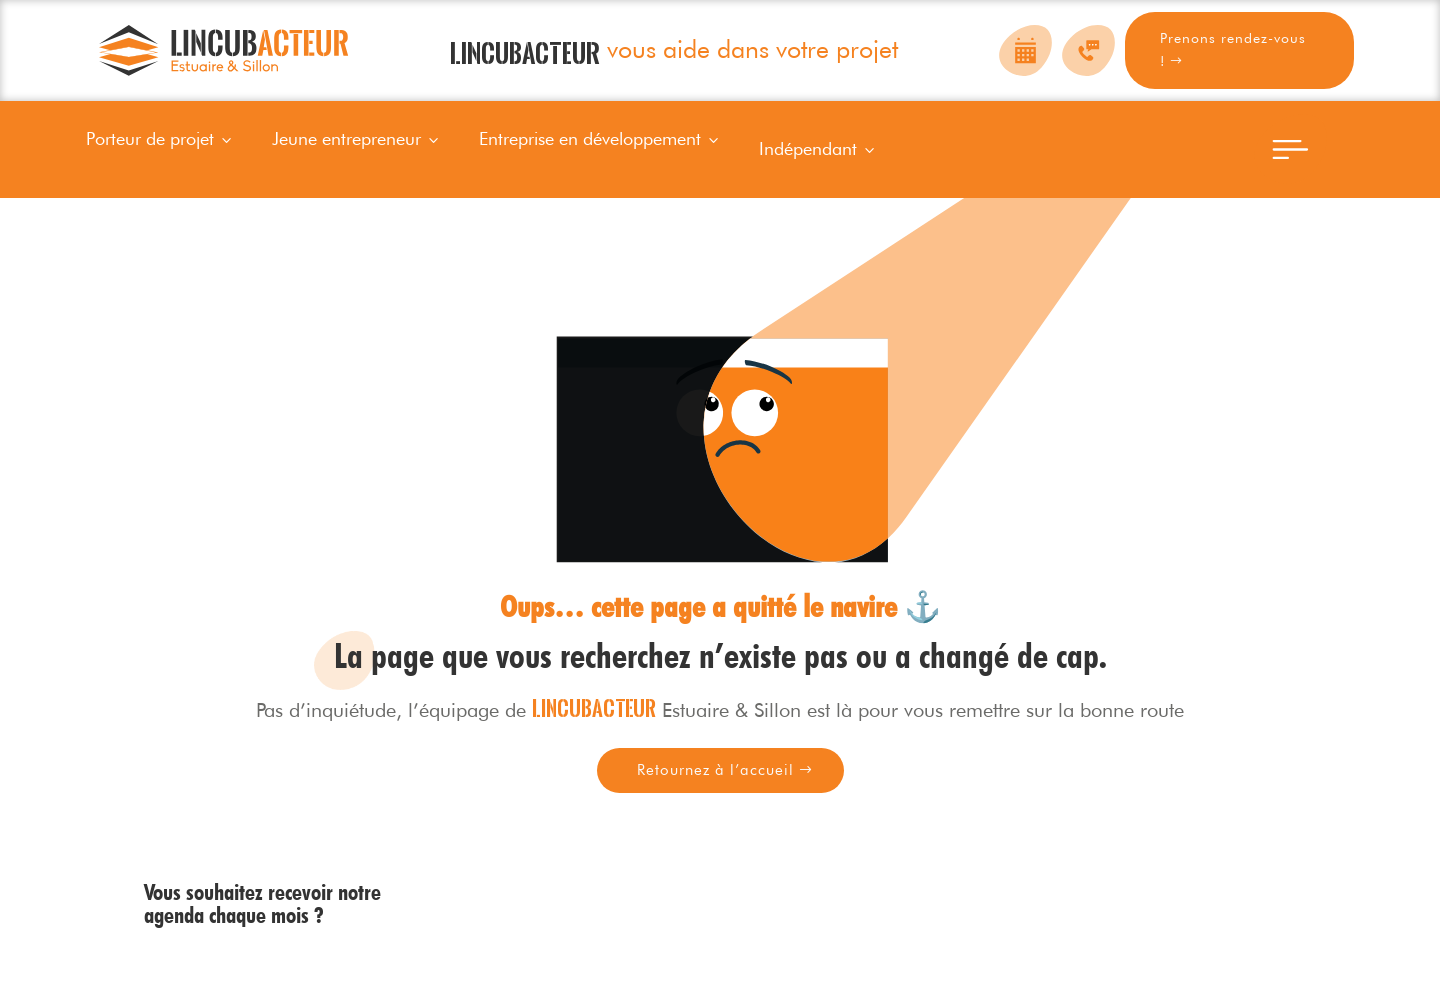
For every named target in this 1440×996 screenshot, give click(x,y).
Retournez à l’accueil (715, 770)
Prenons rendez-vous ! (1233, 50)
